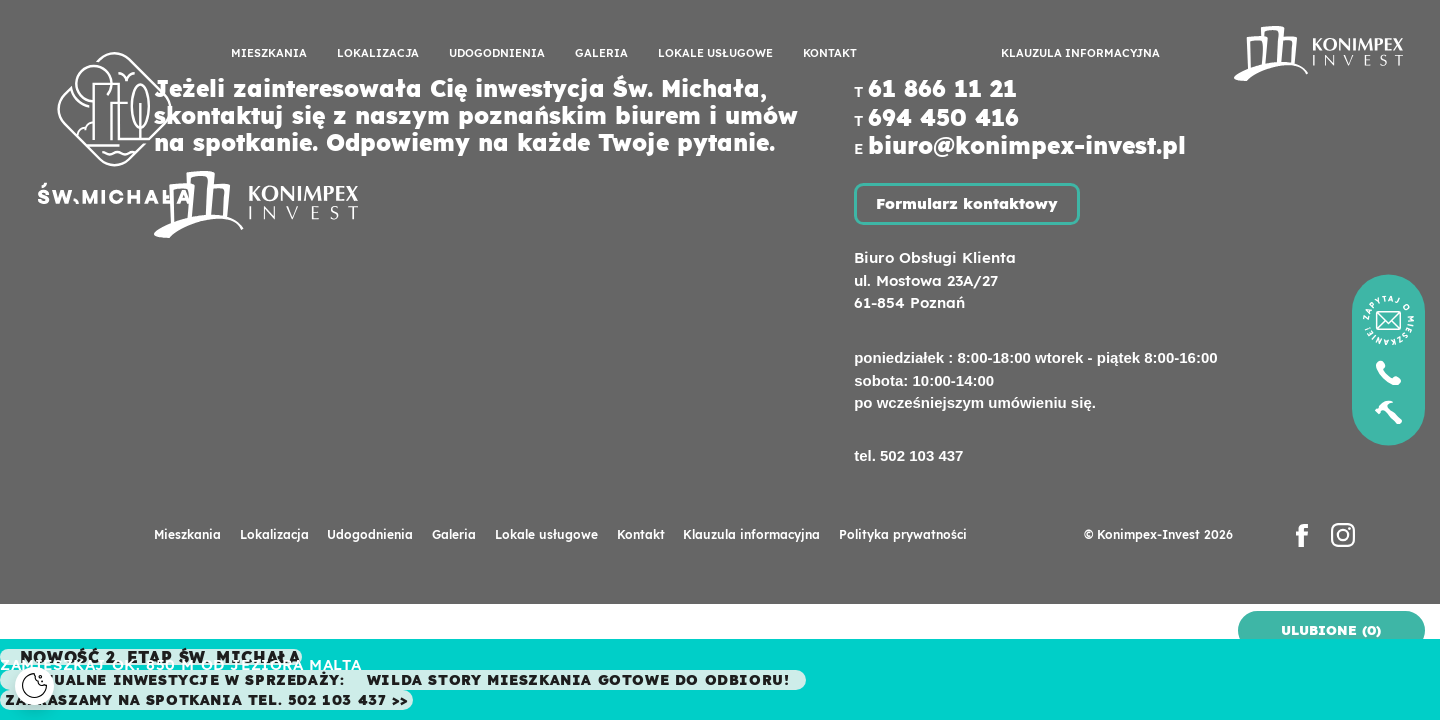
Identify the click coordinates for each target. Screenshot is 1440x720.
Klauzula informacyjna (1080, 53)
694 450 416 (943, 117)
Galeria (601, 53)
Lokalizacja (378, 53)
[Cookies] (34, 686)
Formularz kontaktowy (967, 203)
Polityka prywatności (903, 534)
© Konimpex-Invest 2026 (1158, 534)
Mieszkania (269, 53)
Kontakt (830, 53)
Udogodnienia (497, 53)
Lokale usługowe (715, 53)
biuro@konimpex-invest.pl (1027, 145)
